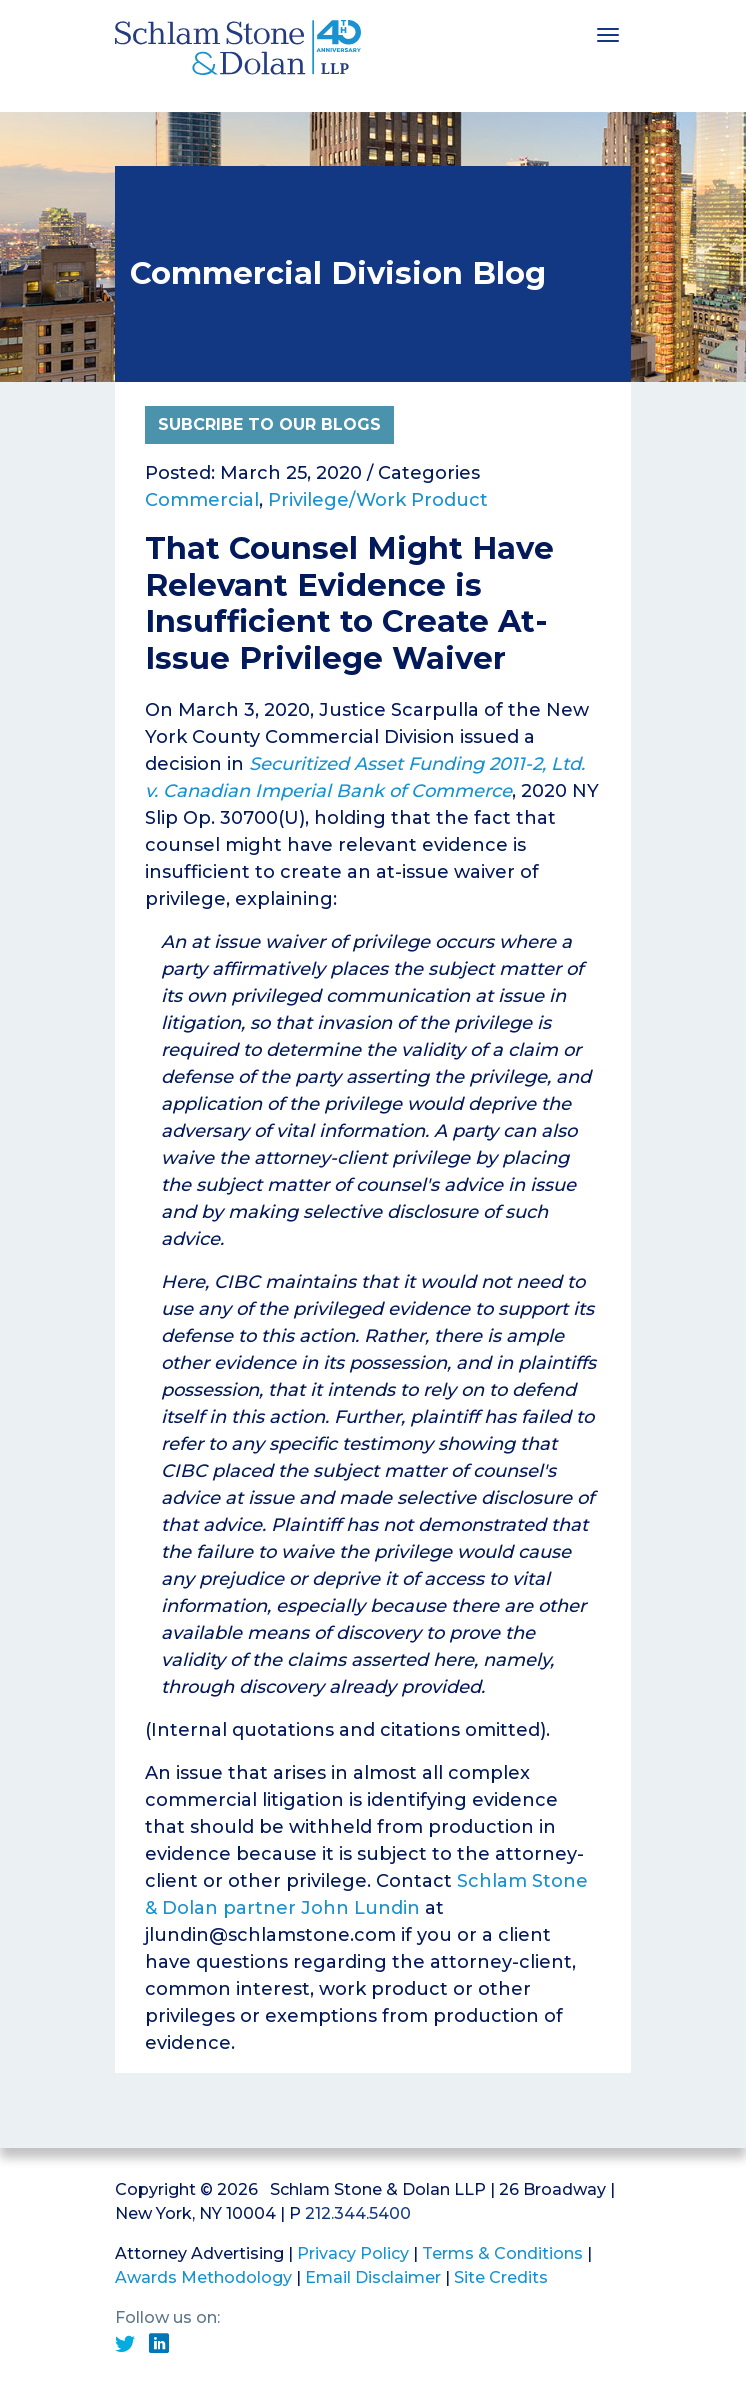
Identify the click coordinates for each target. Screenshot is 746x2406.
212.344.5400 (358, 2213)
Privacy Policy (353, 2253)
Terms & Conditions (502, 2253)
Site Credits (501, 2277)
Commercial (202, 500)
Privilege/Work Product (378, 500)
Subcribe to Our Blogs (269, 424)
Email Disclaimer (373, 2277)
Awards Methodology (203, 2277)
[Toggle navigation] (608, 33)
